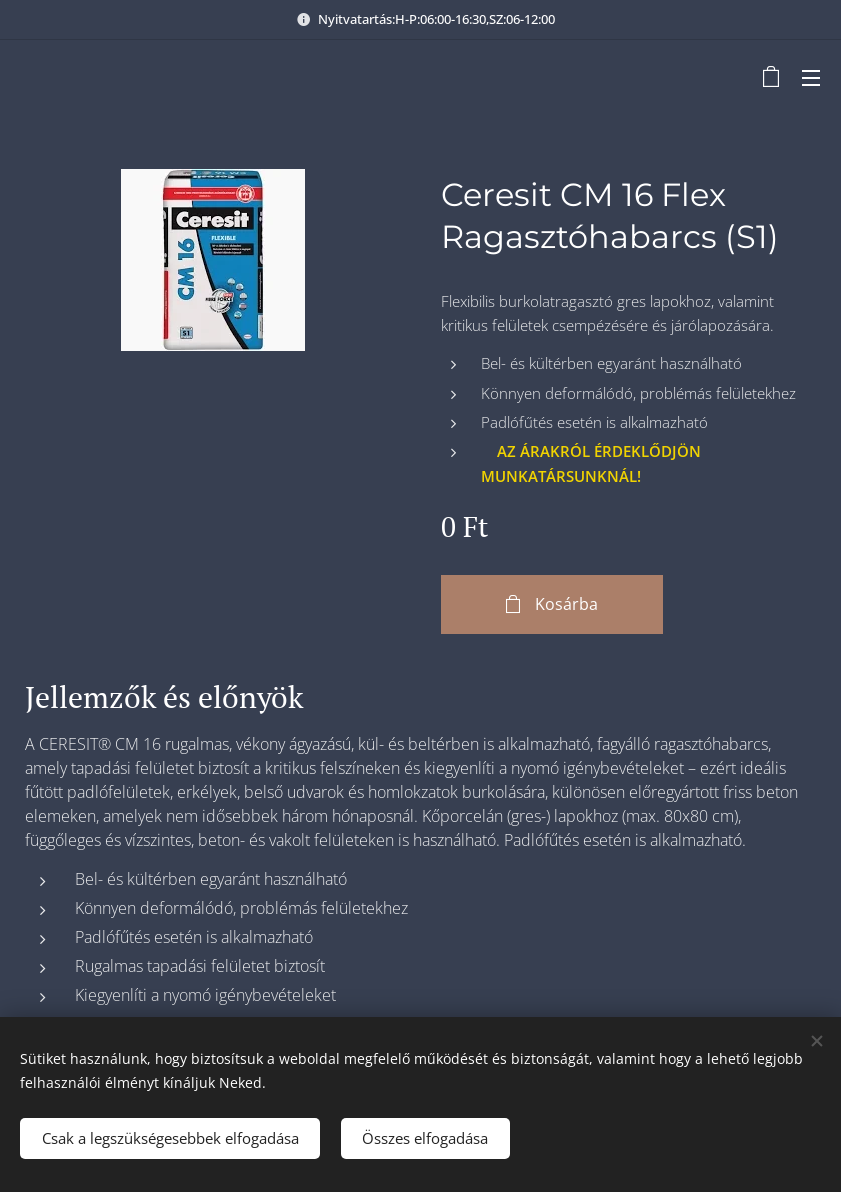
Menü (811, 78)
